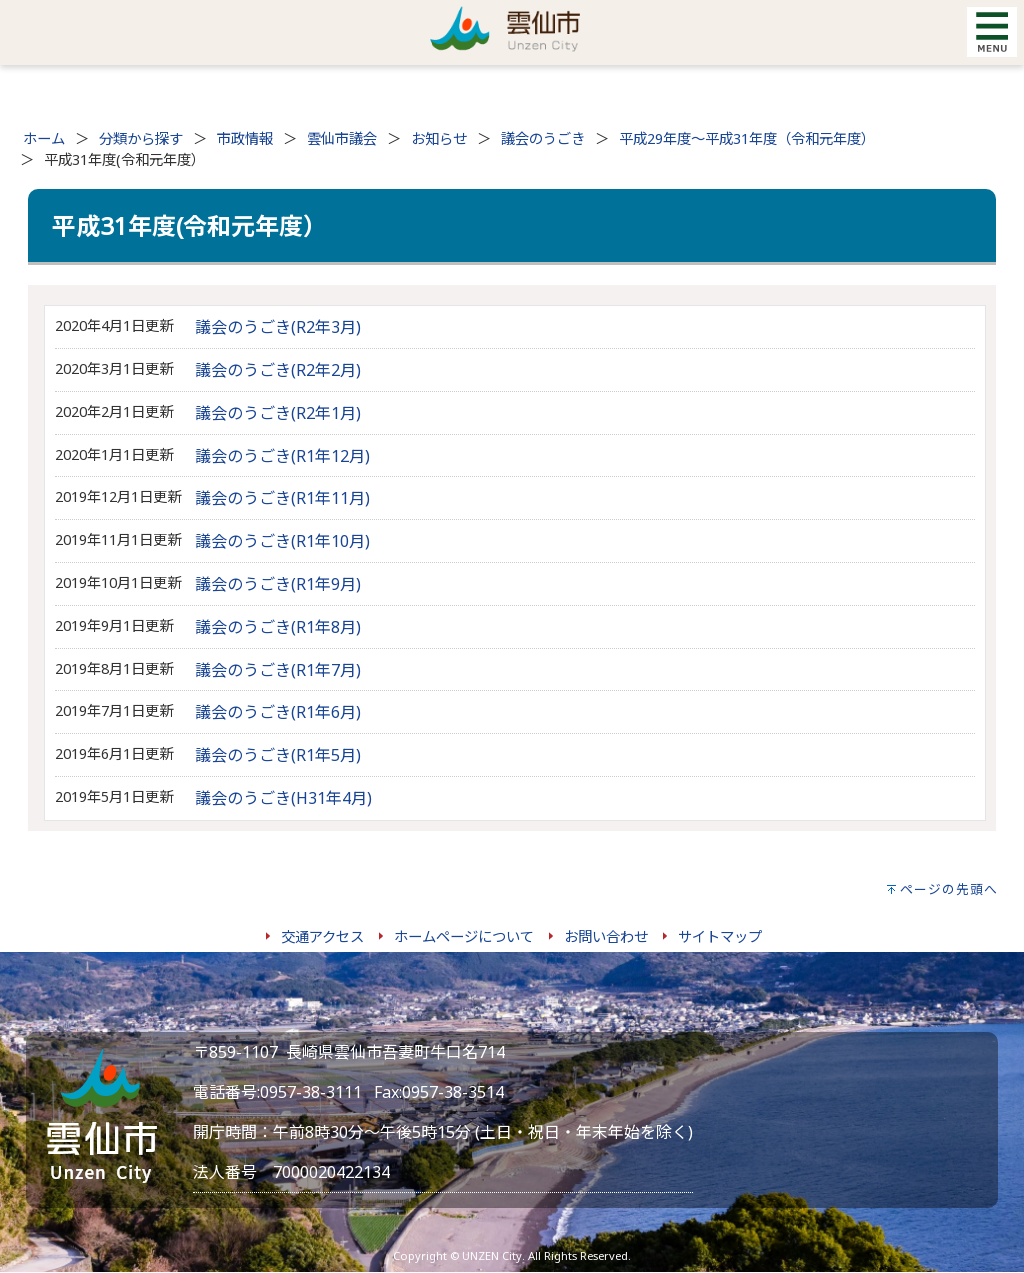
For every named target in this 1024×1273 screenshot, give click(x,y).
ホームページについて (464, 936)
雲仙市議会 (342, 138)
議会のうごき (543, 138)
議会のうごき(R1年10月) (282, 541)
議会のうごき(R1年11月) (282, 498)
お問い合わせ (606, 936)
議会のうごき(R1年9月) (278, 584)
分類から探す (141, 138)
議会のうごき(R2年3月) (278, 327)
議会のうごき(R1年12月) (282, 456)
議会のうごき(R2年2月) (278, 370)
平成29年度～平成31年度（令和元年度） (747, 138)
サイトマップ (720, 936)
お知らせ (439, 138)
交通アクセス (322, 936)
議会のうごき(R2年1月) (278, 413)
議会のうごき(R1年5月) (278, 755)
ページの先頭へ (949, 889)
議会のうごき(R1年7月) (278, 670)
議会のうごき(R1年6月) (278, 712)
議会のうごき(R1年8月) (278, 627)
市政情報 (245, 138)
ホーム (44, 138)
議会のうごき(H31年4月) (283, 798)
